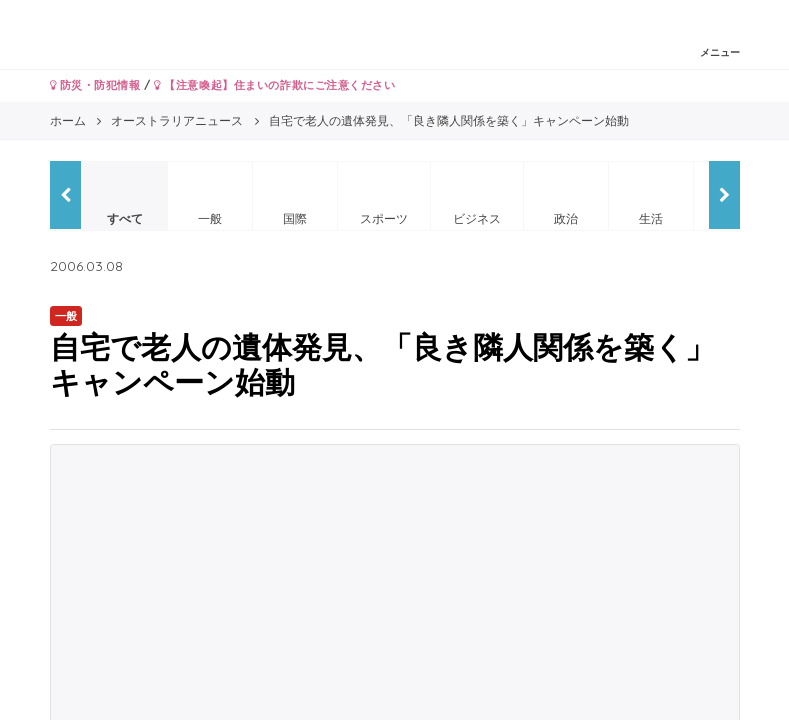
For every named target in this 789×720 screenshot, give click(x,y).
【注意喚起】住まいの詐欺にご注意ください (274, 85)
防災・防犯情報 (95, 85)
